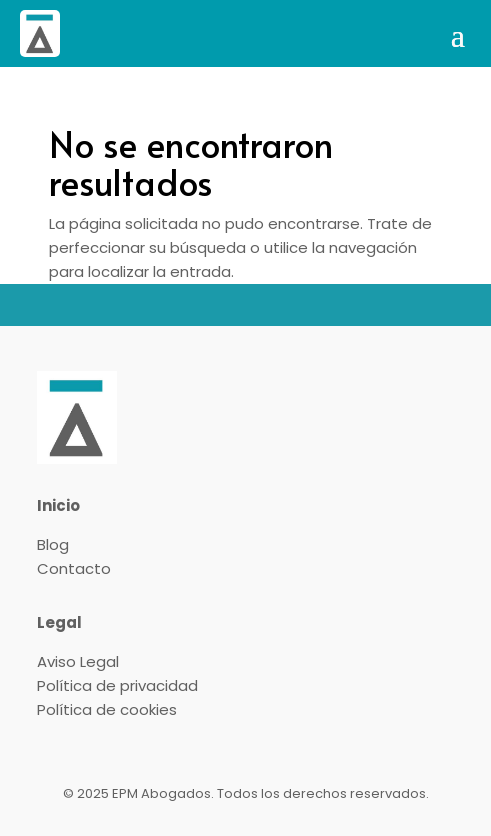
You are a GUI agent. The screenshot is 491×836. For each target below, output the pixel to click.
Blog (53, 544)
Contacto (74, 568)
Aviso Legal (78, 661)
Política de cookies (107, 709)
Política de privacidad (117, 685)
